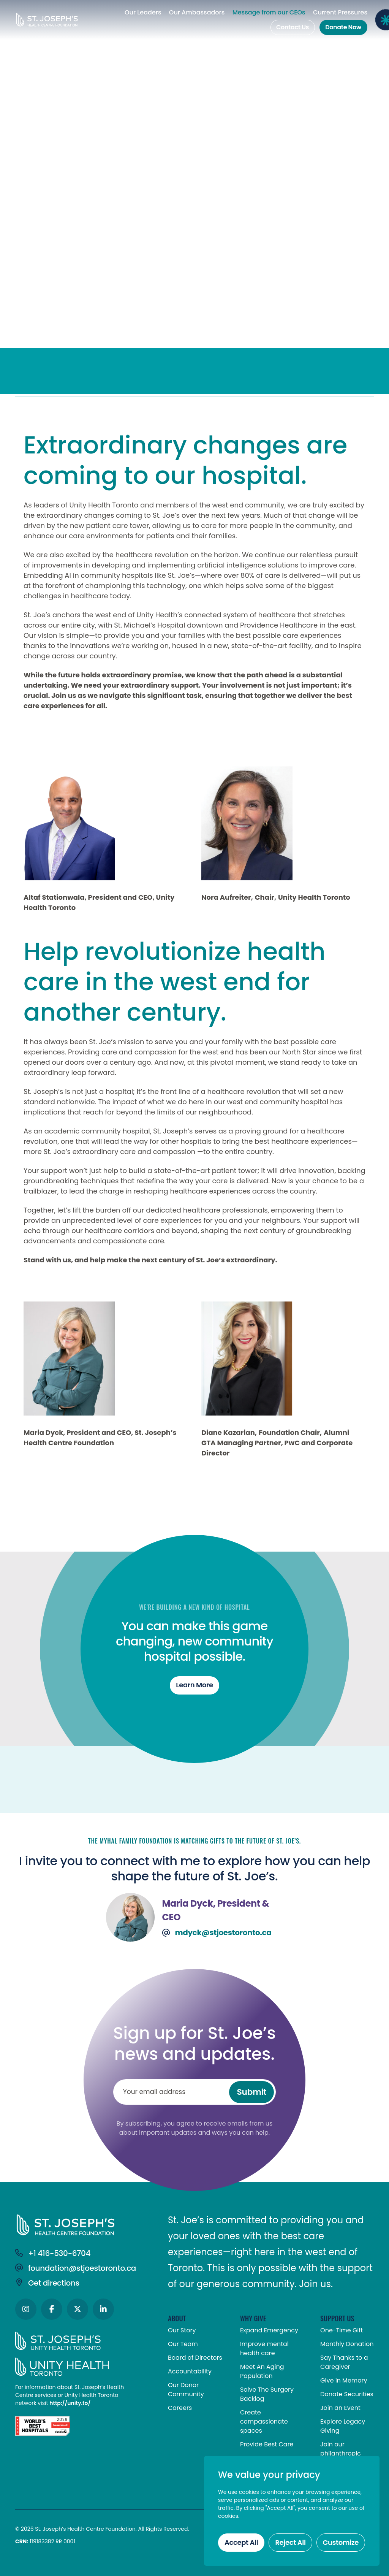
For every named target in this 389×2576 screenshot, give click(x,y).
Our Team (183, 2344)
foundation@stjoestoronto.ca (75, 2268)
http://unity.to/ (69, 2403)
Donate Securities (346, 2394)
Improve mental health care (264, 2348)
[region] (292, 2511)
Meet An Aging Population (262, 2371)
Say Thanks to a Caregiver (344, 2362)
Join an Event (340, 2407)
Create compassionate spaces (264, 2421)
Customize (341, 2542)
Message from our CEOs (268, 12)
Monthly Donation (346, 2344)
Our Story (182, 2330)
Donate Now (343, 27)
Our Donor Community (186, 2389)
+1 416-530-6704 (52, 2253)
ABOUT (177, 2318)
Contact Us (292, 27)
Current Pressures (340, 12)
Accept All (241, 2542)
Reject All (290, 2542)
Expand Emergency (269, 2330)
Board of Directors (195, 2357)
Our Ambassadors (197, 12)
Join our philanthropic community (340, 2453)
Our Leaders (143, 12)
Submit (252, 2092)
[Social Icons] (25, 2309)
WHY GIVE (253, 2318)
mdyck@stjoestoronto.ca (217, 1933)
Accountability (190, 2371)
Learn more (194, 1685)
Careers (180, 2407)
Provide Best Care (267, 2444)
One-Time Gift (341, 2330)
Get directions (47, 2283)
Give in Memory (343, 2380)
